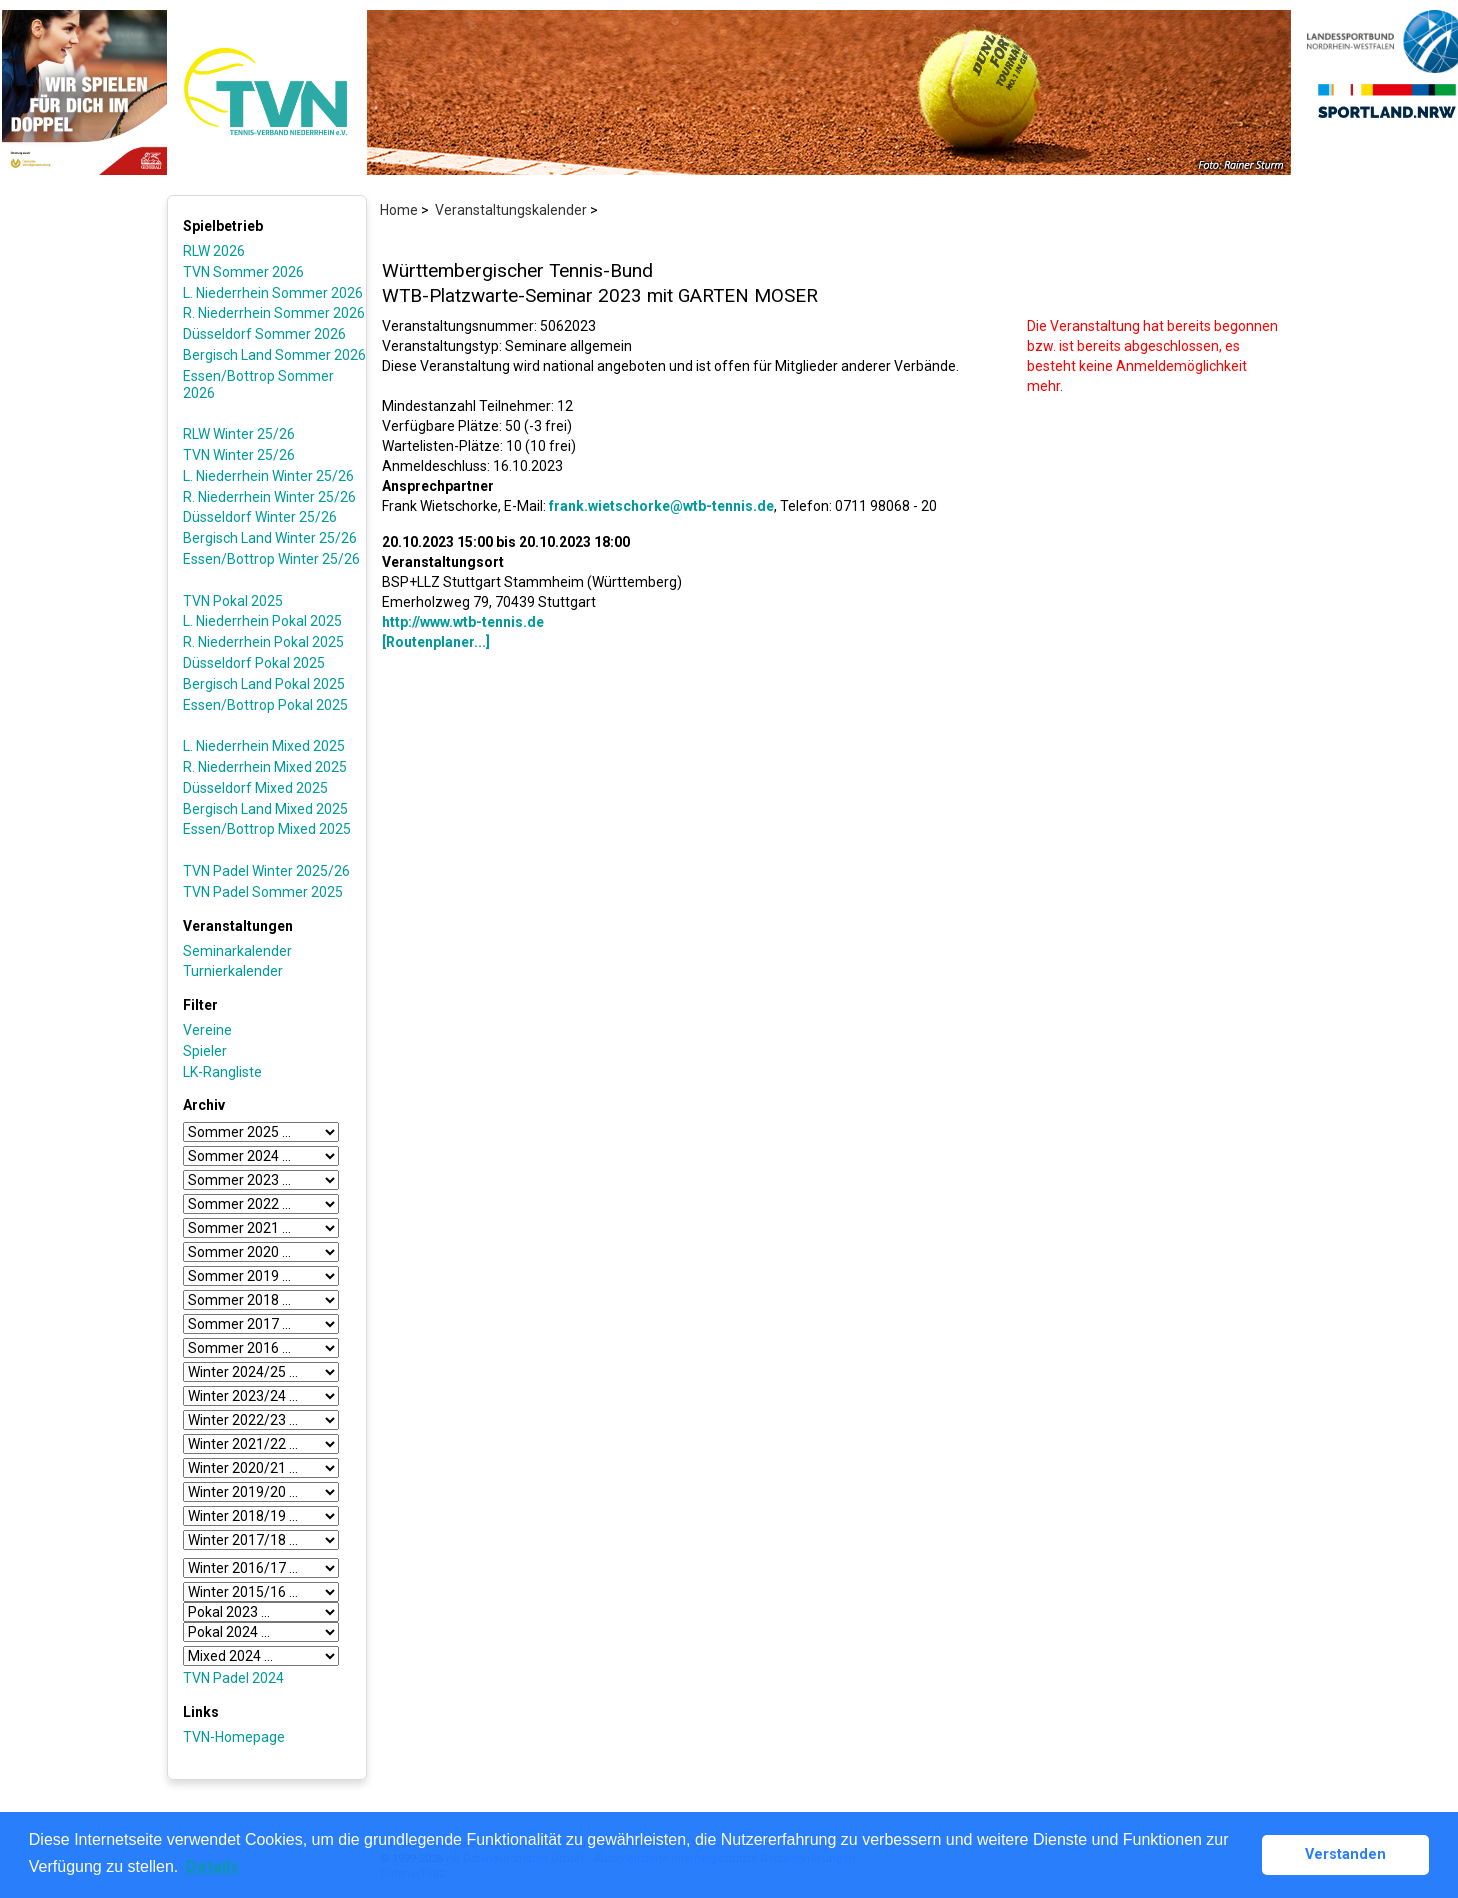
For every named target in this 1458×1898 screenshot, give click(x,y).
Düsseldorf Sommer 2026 (264, 334)
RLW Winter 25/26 (239, 434)
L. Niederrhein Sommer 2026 (273, 293)
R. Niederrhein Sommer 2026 (274, 313)
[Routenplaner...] (436, 642)
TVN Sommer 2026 (243, 272)
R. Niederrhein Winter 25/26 (269, 497)
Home (399, 210)
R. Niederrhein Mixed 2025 (265, 767)
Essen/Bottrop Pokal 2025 (265, 705)
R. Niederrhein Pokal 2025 (263, 642)
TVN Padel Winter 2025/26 (266, 871)
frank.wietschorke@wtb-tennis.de (661, 506)
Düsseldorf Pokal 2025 (254, 663)
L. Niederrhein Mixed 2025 (264, 746)
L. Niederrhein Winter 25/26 (268, 476)
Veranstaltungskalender (511, 210)
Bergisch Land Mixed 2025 (265, 809)
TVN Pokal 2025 (233, 601)
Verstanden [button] (1345, 1854)
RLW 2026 (214, 251)
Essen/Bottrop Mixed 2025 (267, 829)
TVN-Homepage (234, 1737)
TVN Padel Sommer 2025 (263, 892)
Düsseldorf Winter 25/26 (260, 517)
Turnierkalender (233, 971)
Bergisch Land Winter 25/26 (270, 538)
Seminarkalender (237, 951)
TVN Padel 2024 (233, 1678)
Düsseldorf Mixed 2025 (255, 788)
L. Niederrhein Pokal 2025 (262, 621)
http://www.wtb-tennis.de (463, 622)
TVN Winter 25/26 (239, 455)
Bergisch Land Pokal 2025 (264, 684)
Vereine (207, 1030)
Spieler (205, 1051)
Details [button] (212, 1866)
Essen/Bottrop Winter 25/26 (271, 559)
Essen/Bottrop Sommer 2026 (258, 384)
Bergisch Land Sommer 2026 (274, 355)
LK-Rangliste (222, 1072)
